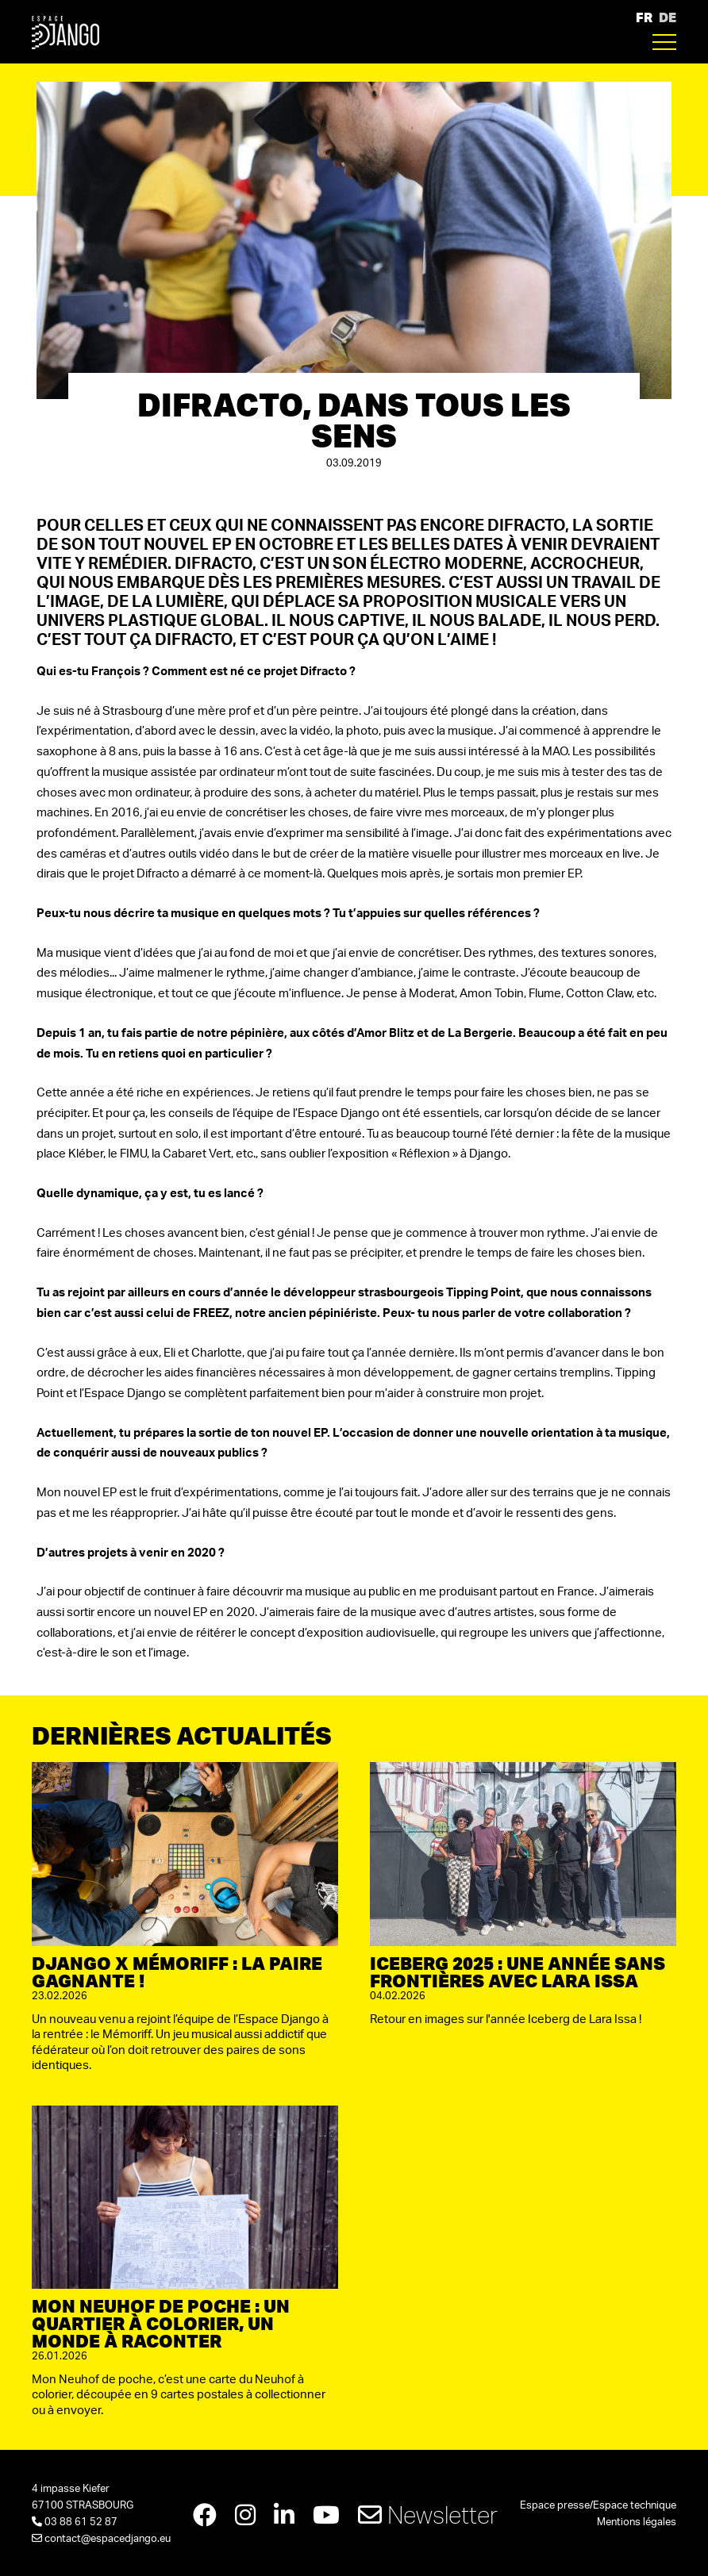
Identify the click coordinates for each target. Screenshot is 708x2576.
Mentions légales (636, 2522)
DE (667, 17)
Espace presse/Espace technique (598, 2506)
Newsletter (428, 2514)
